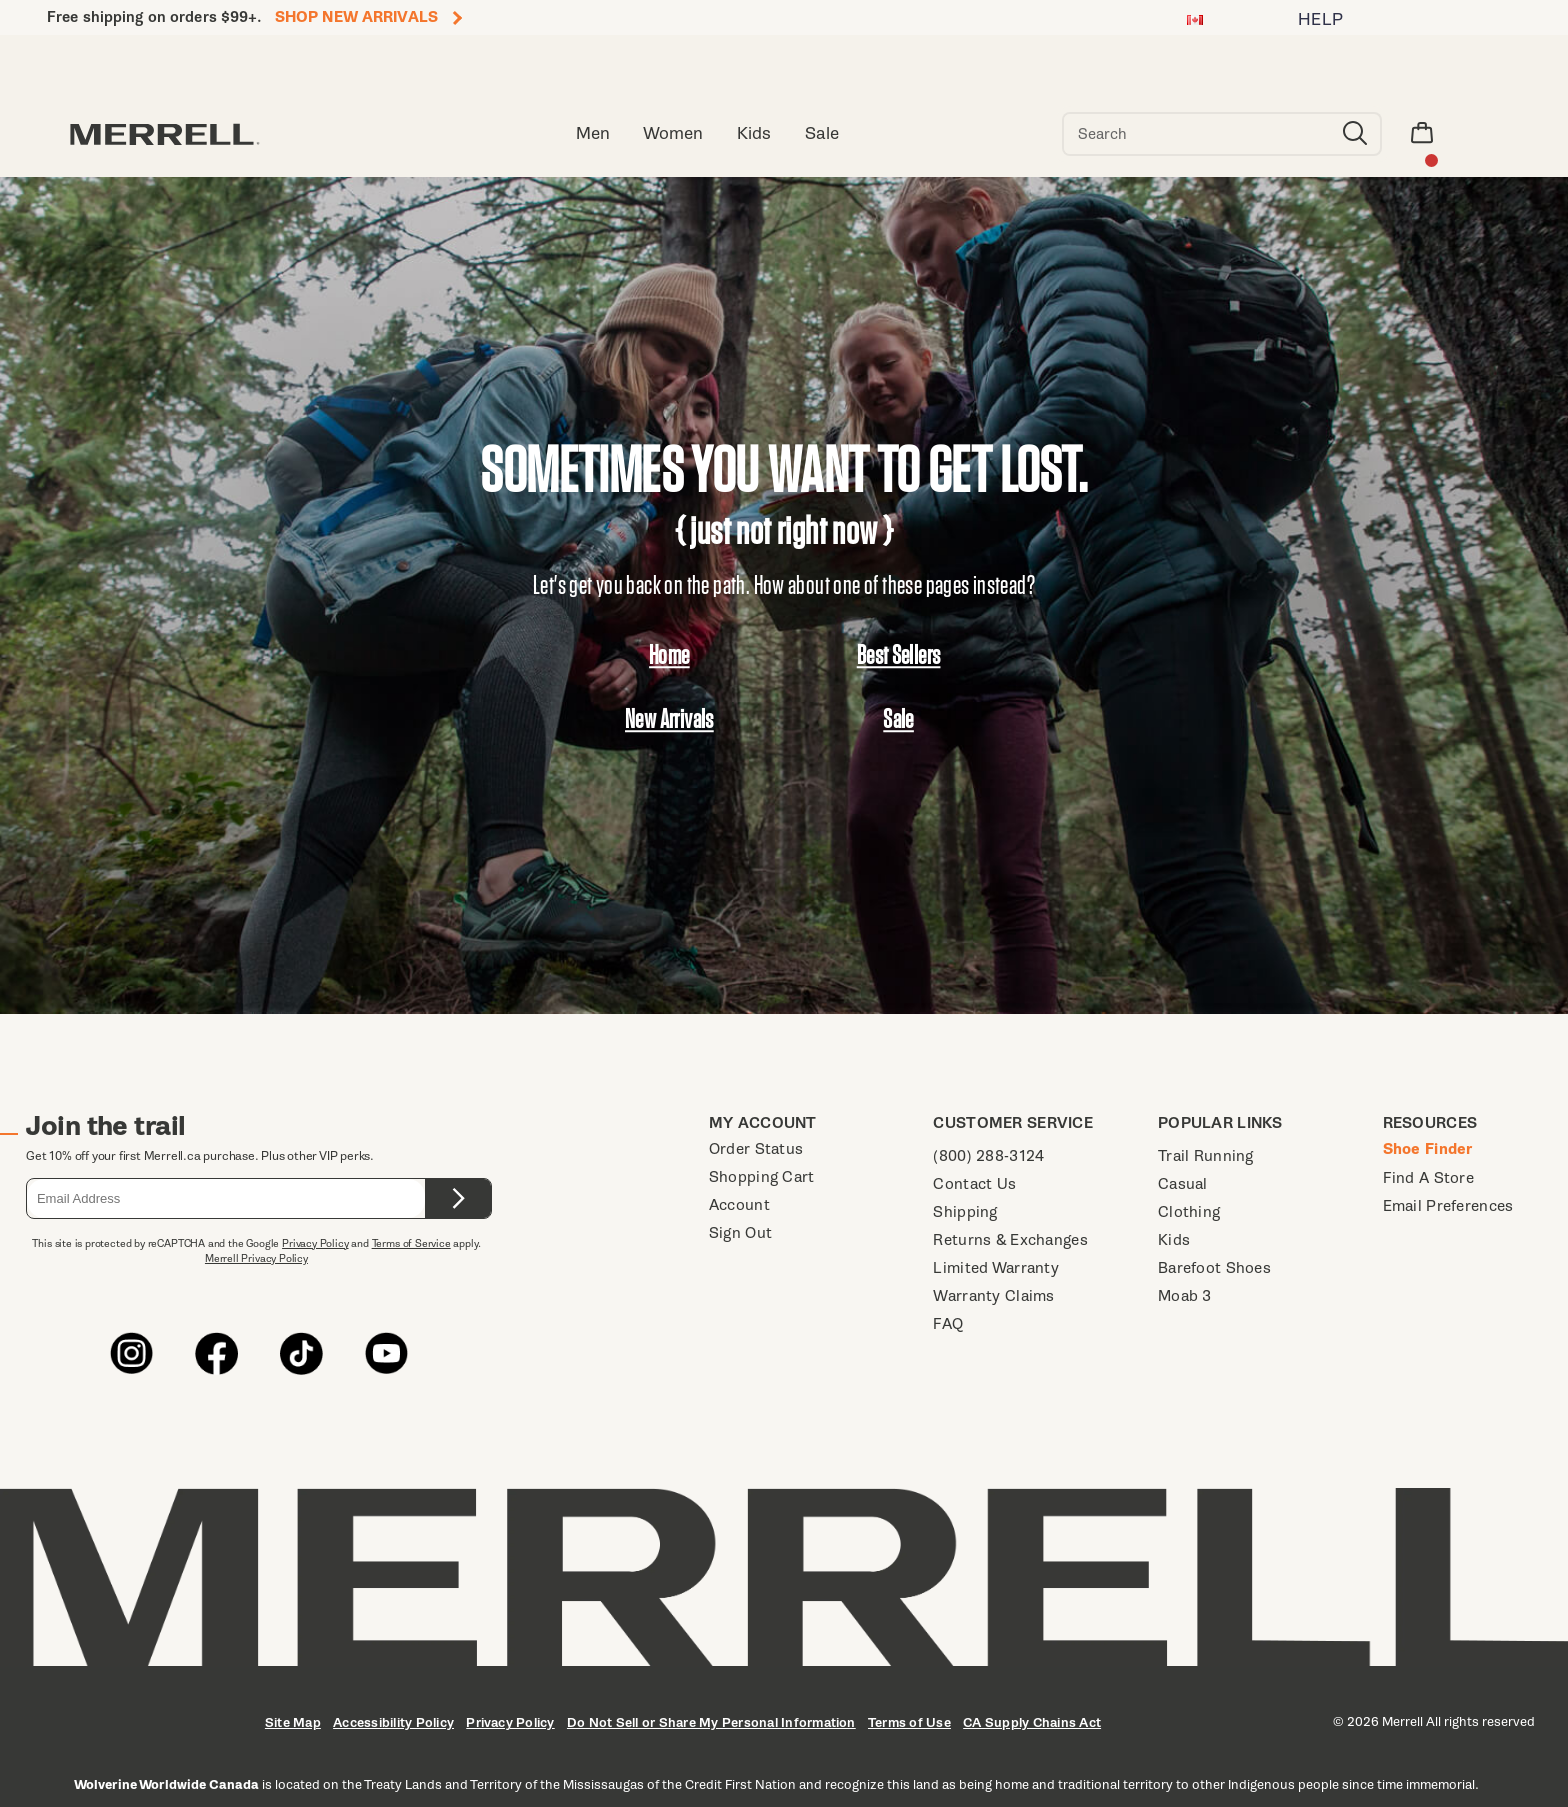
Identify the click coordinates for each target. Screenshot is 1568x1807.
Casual (1183, 1183)
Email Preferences (1448, 1205)
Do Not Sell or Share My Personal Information (711, 1722)
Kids (1174, 1239)
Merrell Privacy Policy (256, 1258)
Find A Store (1428, 1177)
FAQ (948, 1323)
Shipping (965, 1211)
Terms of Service (411, 1243)
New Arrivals (669, 718)
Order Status (756, 1148)
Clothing (1189, 1211)
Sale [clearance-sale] (822, 133)
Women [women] (673, 133)
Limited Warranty (996, 1267)
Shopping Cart (762, 1176)
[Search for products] (1197, 134)
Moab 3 (1185, 1295)
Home (669, 654)
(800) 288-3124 (988, 1155)
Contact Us (974, 1183)
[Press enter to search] (1355, 134)
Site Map (293, 1722)
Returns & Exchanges (1010, 1239)
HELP (1321, 19)
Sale (898, 718)
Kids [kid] (754, 133)
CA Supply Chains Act (1032, 1722)
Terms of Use (909, 1722)
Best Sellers (899, 654)
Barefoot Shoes (1214, 1267)
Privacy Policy (315, 1243)
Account (739, 1204)
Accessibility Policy (393, 1722)
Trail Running (1206, 1155)
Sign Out (740, 1232)
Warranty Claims (993, 1295)
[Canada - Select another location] (1195, 22)
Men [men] (593, 133)
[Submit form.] (457, 1198)
